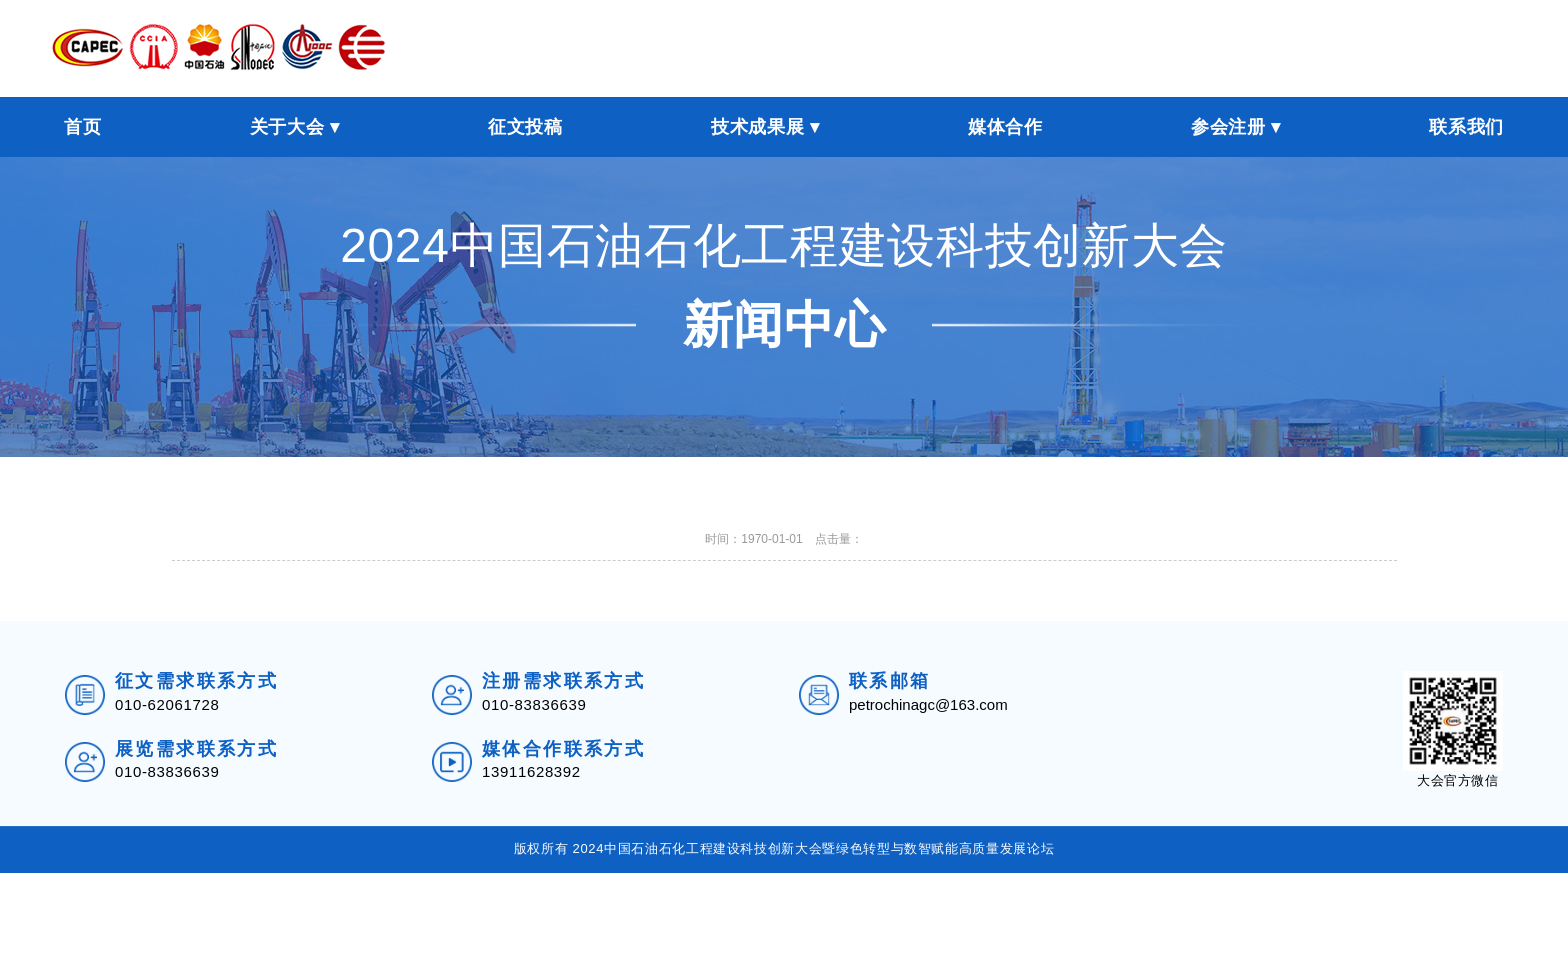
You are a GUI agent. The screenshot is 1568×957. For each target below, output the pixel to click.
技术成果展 (757, 127)
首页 (82, 127)
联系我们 (1466, 127)
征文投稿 (525, 127)
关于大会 (287, 127)
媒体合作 (1005, 127)
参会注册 (1228, 127)
